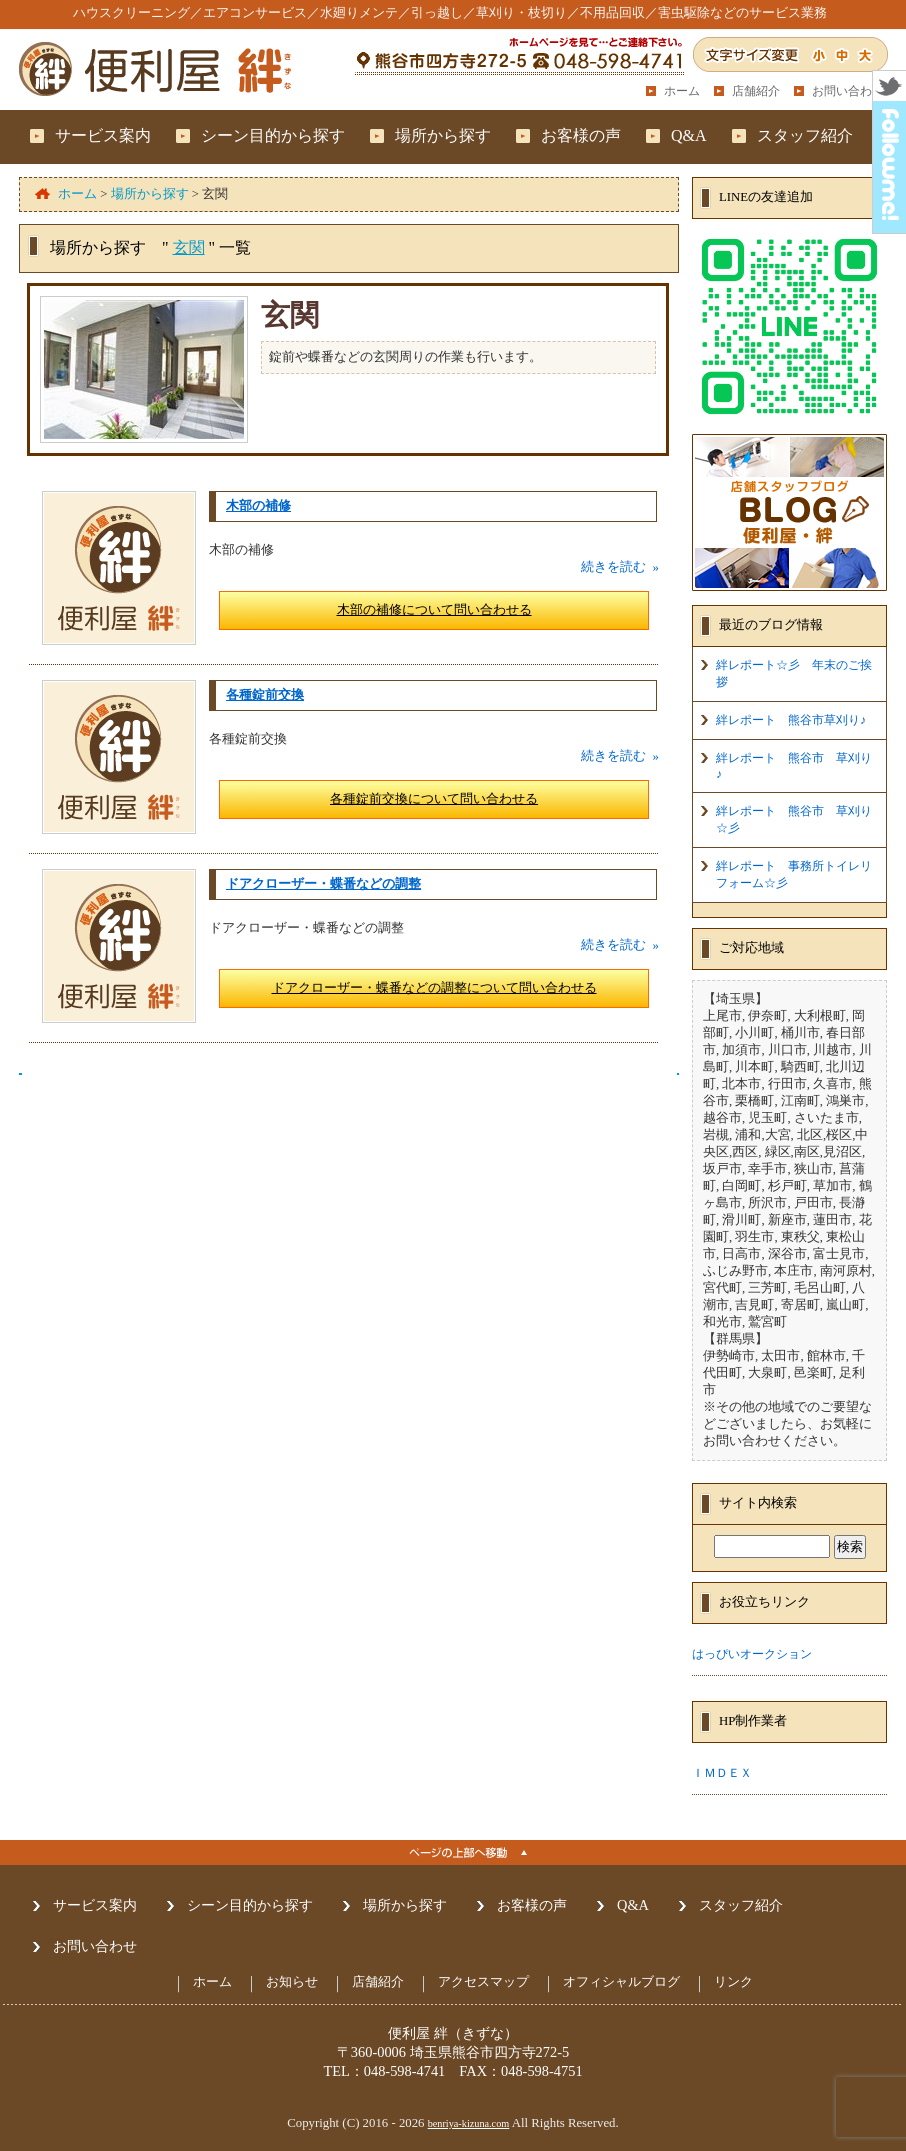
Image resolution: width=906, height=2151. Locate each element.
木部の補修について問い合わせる (434, 610)
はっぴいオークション (752, 1654)
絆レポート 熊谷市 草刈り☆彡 (794, 819)
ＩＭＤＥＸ (722, 1773)
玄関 (189, 247)
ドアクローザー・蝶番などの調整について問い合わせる (434, 988)
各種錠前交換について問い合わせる (434, 799)
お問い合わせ (848, 91)
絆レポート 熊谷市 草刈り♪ (794, 766)
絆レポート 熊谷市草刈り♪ (791, 720)
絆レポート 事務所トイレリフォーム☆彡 (794, 874)
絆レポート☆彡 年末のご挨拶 (794, 673)
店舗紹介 (756, 91)
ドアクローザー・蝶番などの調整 (323, 884)
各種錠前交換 (265, 695)
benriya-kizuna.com (469, 2123)
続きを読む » (620, 567)
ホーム (682, 91)
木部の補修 (258, 506)
